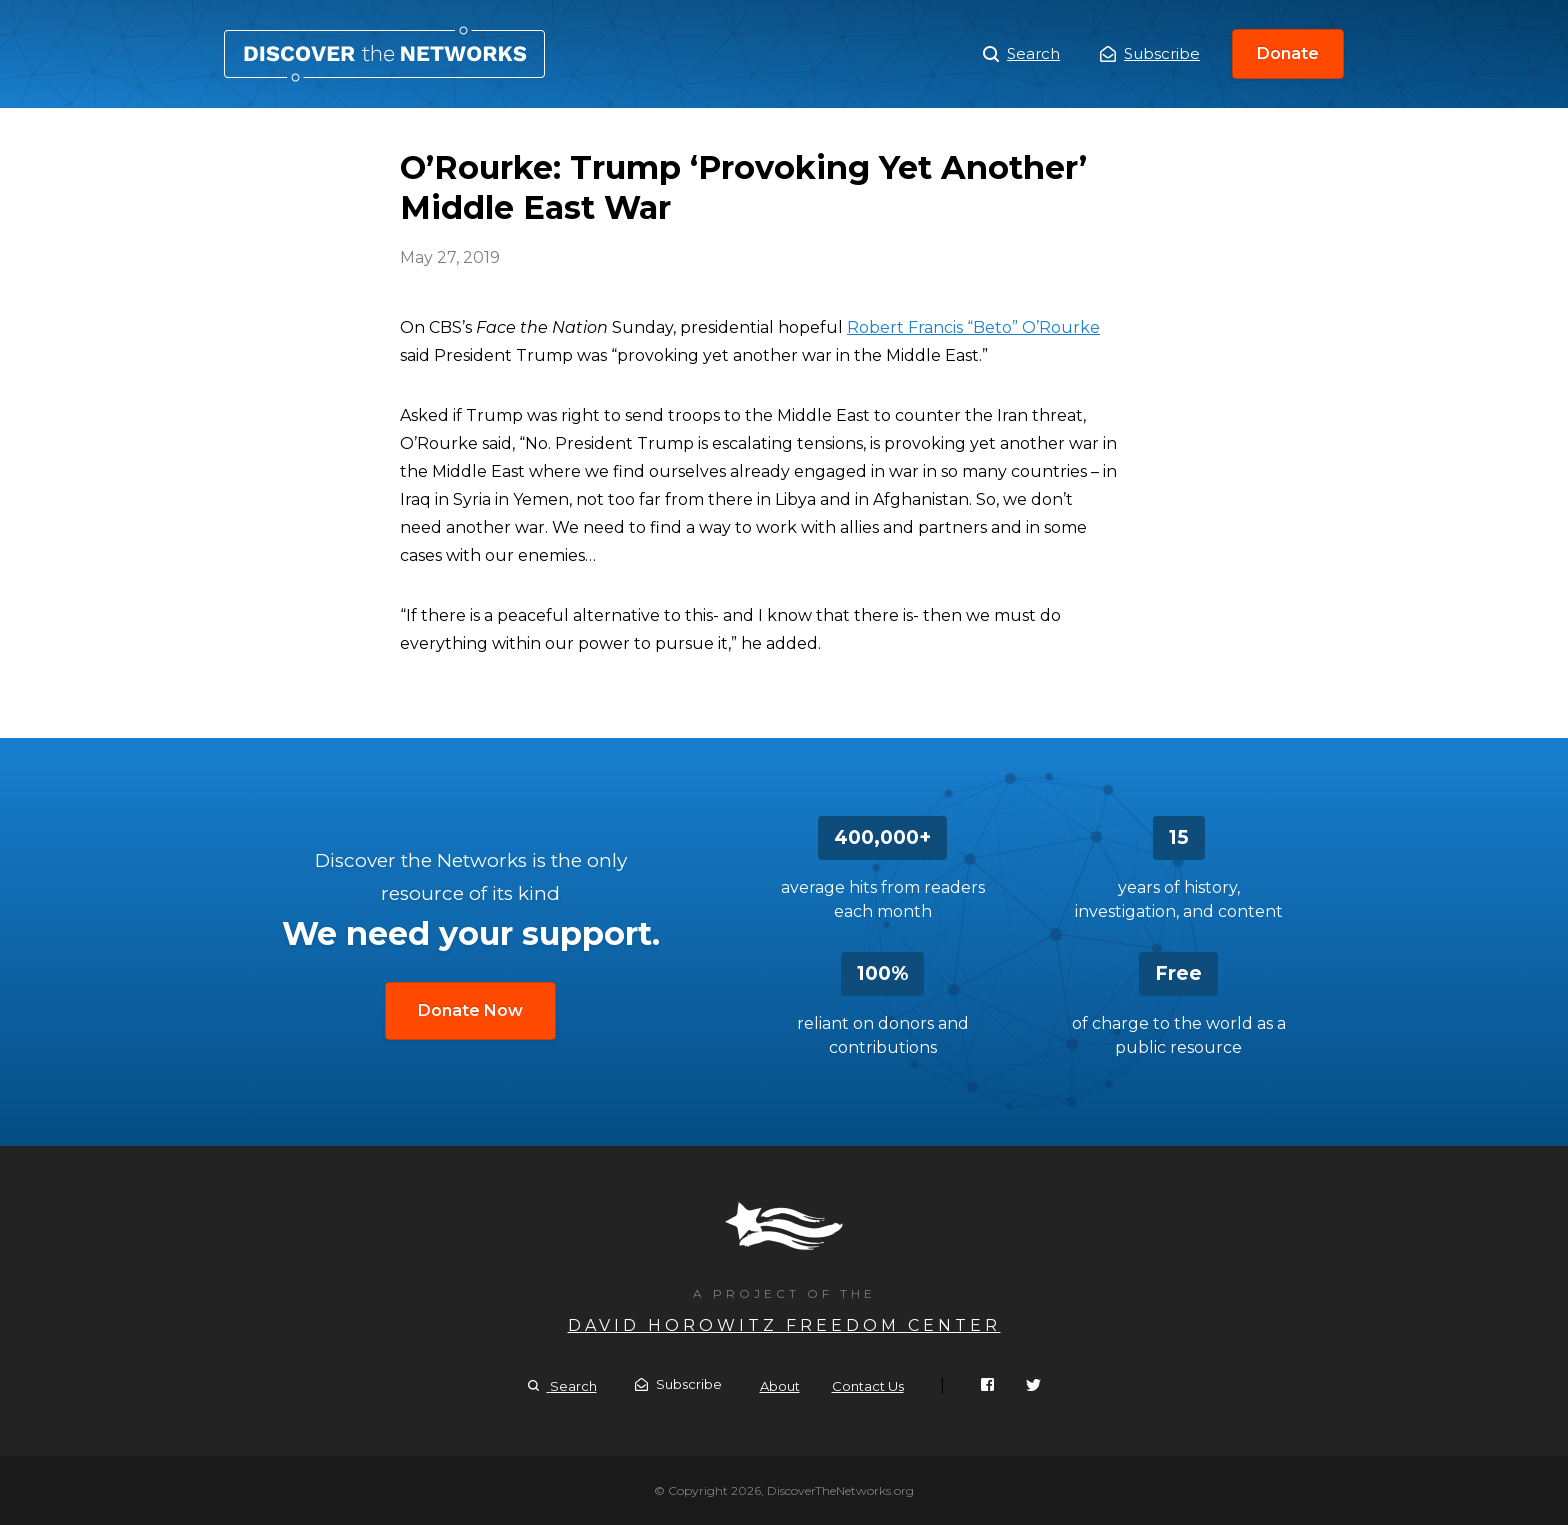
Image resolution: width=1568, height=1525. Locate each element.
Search (1021, 54)
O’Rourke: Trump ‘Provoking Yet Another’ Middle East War (384, 54)
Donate (1288, 53)
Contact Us (868, 1386)
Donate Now (470, 1010)
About (780, 1386)
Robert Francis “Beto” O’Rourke (973, 327)
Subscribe (1150, 53)
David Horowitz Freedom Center (784, 1325)
